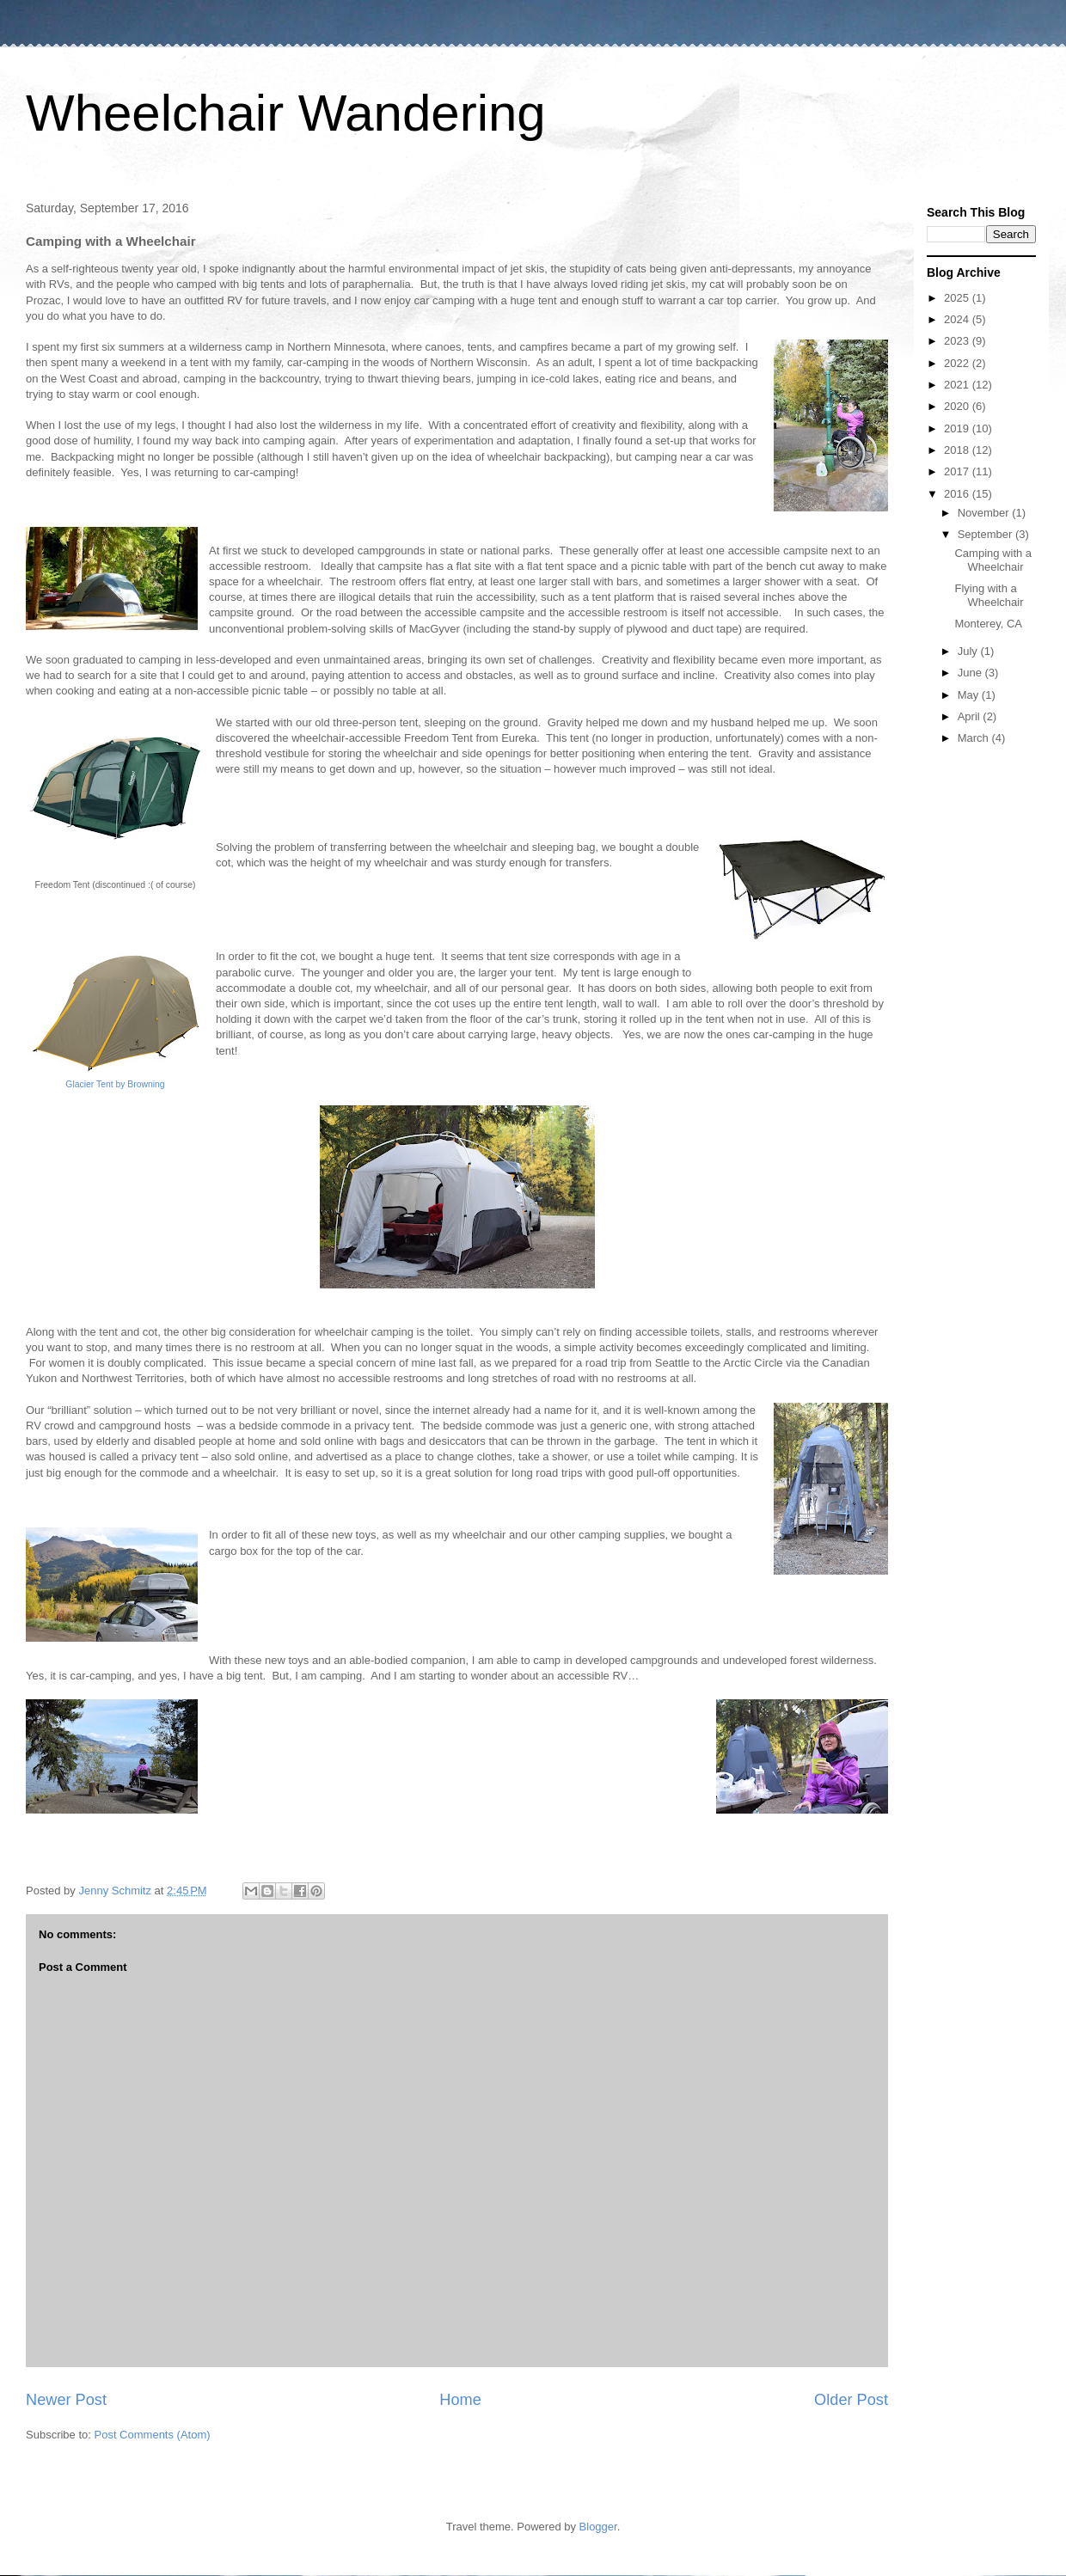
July (969, 651)
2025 (958, 297)
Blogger (598, 2526)
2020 (958, 406)
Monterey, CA (988, 623)
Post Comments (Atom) (153, 2434)
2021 (958, 384)
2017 (958, 471)
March (975, 737)
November (985, 512)
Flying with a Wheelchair (988, 595)
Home (460, 2399)
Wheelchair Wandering (286, 113)
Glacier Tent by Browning (114, 1084)
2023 (958, 340)
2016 (958, 493)
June (971, 672)
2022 (958, 363)
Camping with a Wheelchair (993, 560)
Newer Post (66, 2399)
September (986, 534)
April (970, 716)
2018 (958, 450)
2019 (958, 428)
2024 (958, 319)
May (970, 694)
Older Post (851, 2399)
